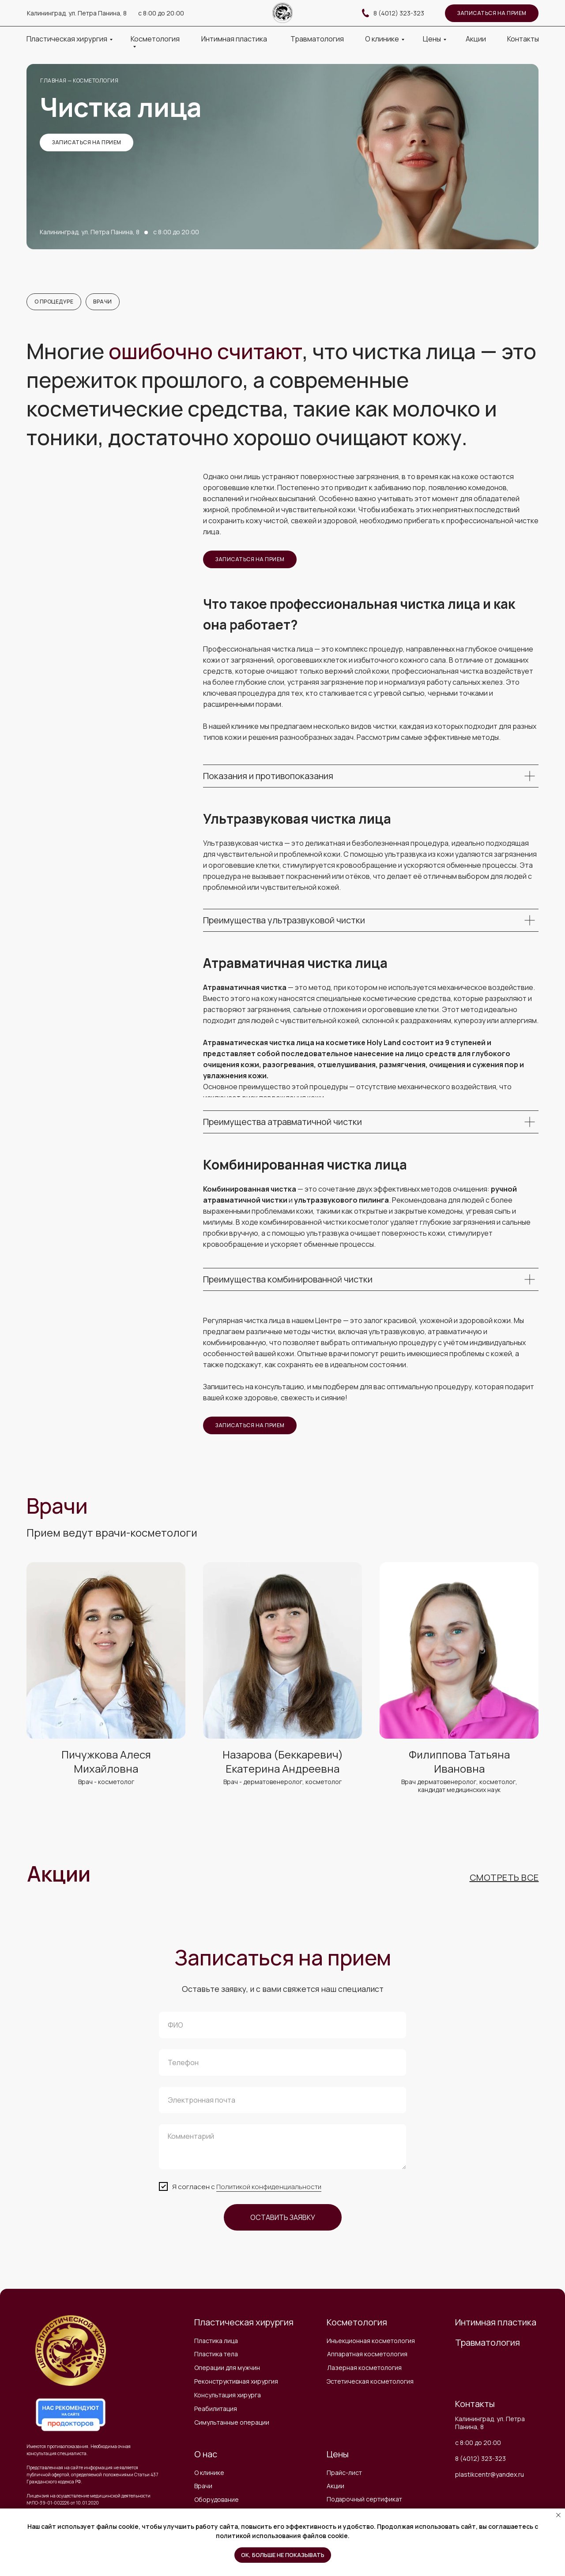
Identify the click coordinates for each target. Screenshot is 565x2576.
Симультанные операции (231, 2423)
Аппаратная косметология (367, 2355)
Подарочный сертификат (364, 2500)
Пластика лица (216, 2342)
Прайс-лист (344, 2474)
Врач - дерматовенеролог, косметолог (282, 1782)
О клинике (382, 39)
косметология (95, 80)
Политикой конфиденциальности (268, 2188)
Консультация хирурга (227, 2396)
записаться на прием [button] (492, 13)
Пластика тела (216, 2355)
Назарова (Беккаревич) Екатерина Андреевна (282, 1762)
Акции (476, 39)
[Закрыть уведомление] (558, 2515)
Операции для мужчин (227, 2369)
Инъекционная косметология (371, 2342)
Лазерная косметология (364, 2369)
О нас (205, 2455)
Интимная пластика (234, 39)
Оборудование (216, 2501)
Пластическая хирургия (66, 39)
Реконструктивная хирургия (236, 2382)
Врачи (104, 302)
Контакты (523, 39)
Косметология (155, 39)
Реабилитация (215, 2410)
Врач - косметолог (106, 1782)
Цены (432, 39)
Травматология (317, 39)
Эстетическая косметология (370, 2382)
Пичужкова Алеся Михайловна (106, 1762)
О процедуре (54, 302)
